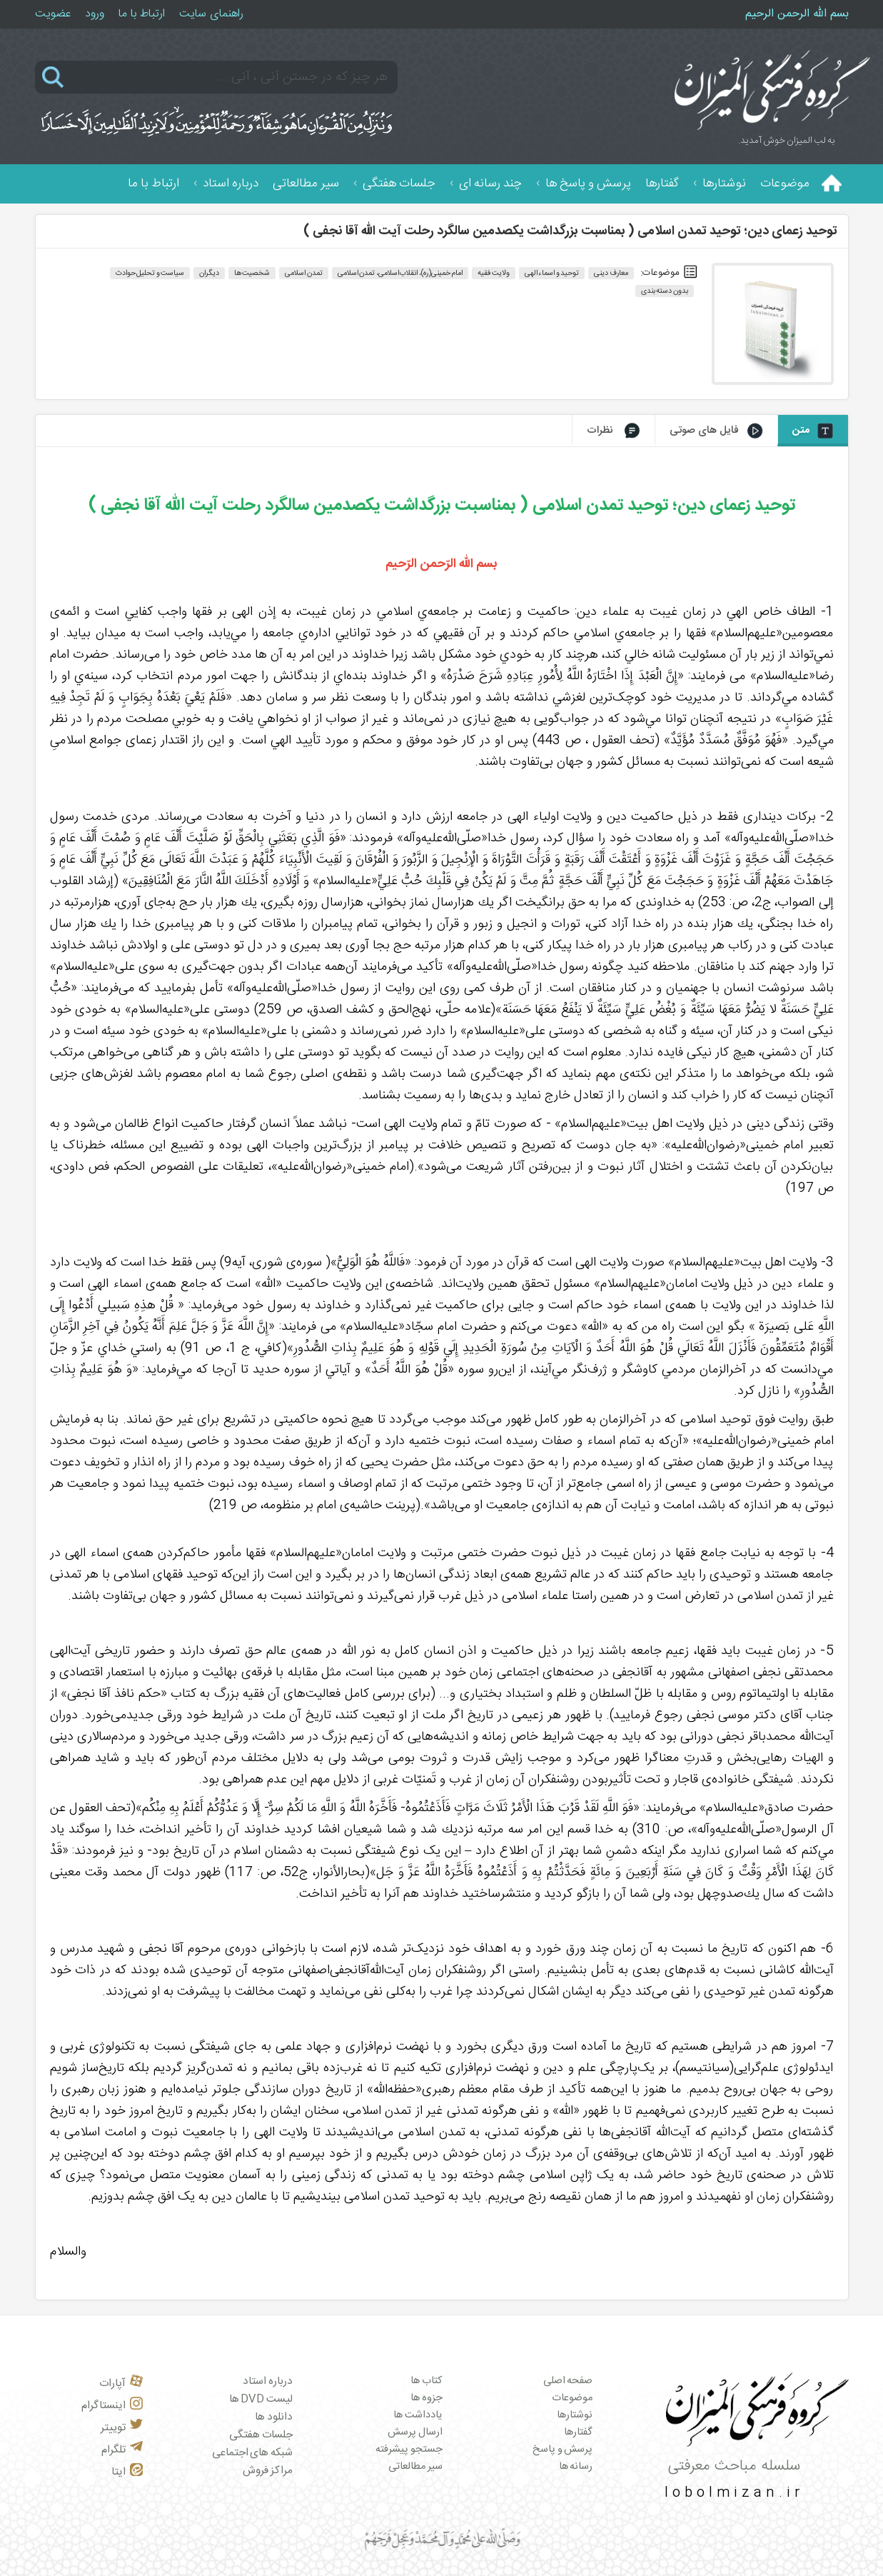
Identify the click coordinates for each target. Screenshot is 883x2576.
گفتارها (662, 184)
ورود (94, 14)
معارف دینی (611, 273)
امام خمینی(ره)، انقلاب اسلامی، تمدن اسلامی (400, 273)
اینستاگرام (112, 2406)
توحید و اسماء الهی (552, 273)
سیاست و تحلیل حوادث (150, 273)
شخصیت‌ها (252, 273)
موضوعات (784, 184)
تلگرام (122, 2450)
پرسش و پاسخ (562, 2449)
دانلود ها (274, 2417)
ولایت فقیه (494, 273)
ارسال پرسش (415, 2432)
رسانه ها (576, 2466)
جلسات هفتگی (399, 184)
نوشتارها (724, 184)
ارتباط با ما (141, 14)
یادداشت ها (418, 2415)
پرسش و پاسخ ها (588, 184)
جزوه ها (426, 2398)
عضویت (53, 14)
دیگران (209, 273)
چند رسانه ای (490, 184)
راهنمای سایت (211, 14)
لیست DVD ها (261, 2399)
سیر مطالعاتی (306, 184)
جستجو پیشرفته (409, 2449)
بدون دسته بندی (664, 291)
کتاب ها (426, 2381)
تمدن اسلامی (304, 273)
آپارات (121, 2383)
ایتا (127, 2472)
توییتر (122, 2428)
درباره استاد (230, 184)
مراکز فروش (268, 2471)
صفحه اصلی (568, 2381)
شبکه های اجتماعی (252, 2453)
